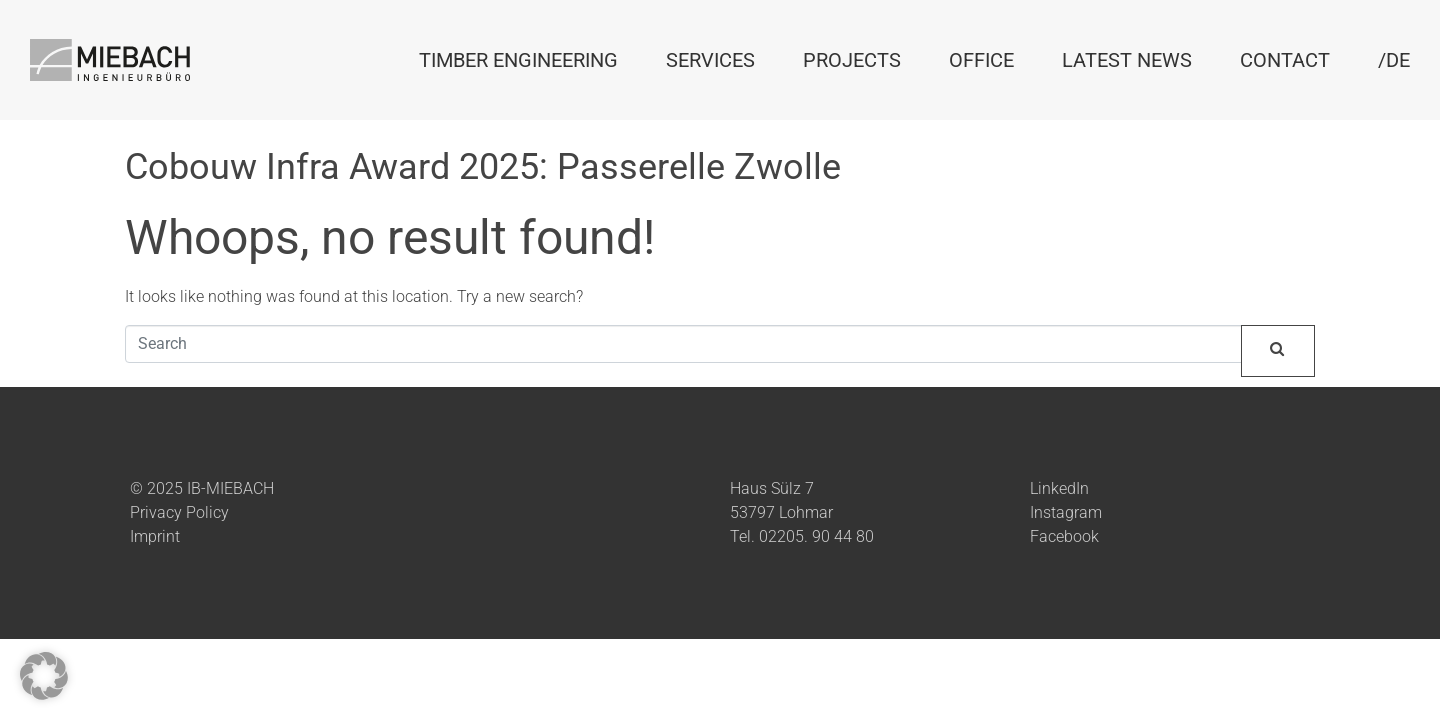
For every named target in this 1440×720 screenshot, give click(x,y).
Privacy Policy (179, 512)
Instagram (1066, 512)
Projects (852, 60)
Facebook (1064, 536)
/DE (1394, 60)
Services (710, 60)
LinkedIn (1059, 488)
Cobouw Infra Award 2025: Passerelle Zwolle (483, 167)
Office (981, 60)
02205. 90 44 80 (816, 536)
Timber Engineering (518, 60)
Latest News (1127, 60)
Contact (1285, 60)
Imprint (155, 536)
